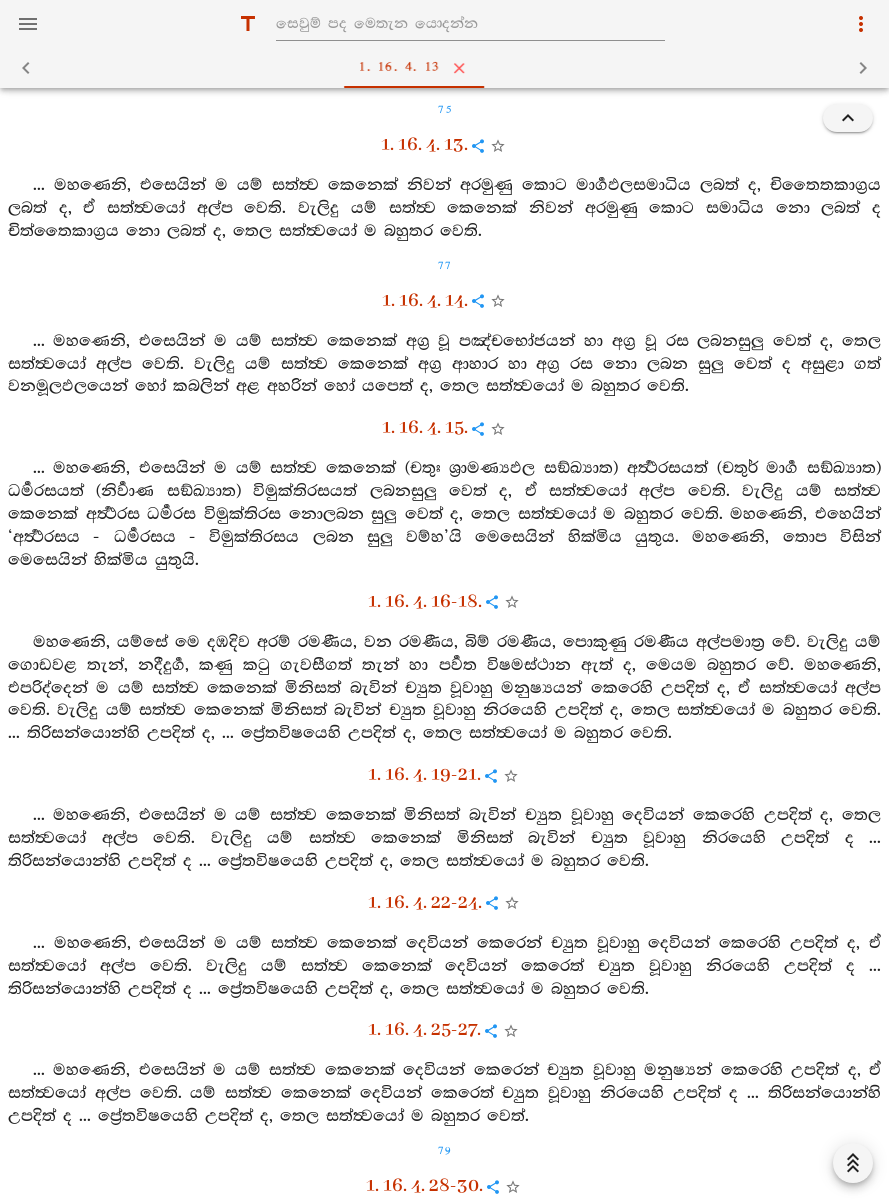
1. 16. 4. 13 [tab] (449, 68)
